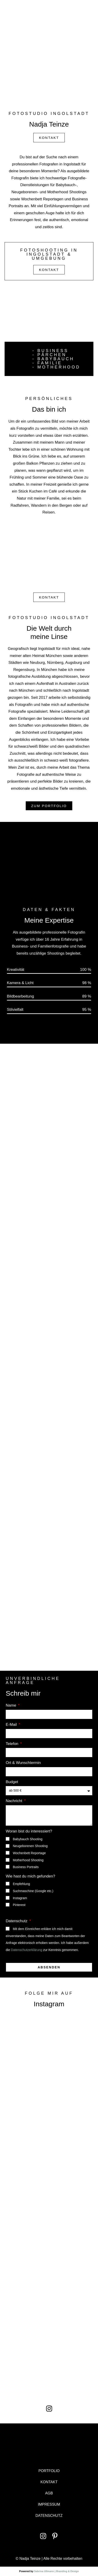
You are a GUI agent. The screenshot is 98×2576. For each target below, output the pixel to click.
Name (11, 1705)
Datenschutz (17, 1921)
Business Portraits (26, 1867)
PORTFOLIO (48, 2471)
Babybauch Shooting (27, 1839)
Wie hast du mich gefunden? (30, 1876)
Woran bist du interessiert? (29, 1831)
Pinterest (19, 1905)
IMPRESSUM (49, 2504)
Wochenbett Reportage (29, 1853)
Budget (12, 1782)
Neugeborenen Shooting (30, 1846)
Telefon (13, 1744)
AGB (49, 2493)
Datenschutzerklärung (27, 1950)
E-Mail (12, 1724)
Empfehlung (21, 1884)
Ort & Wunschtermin (23, 1763)
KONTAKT (48, 2482)
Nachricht (14, 1801)
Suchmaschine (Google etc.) (33, 1891)
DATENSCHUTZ (49, 2516)
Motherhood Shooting (28, 1860)
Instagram (20, 1898)
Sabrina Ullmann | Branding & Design (56, 2571)
